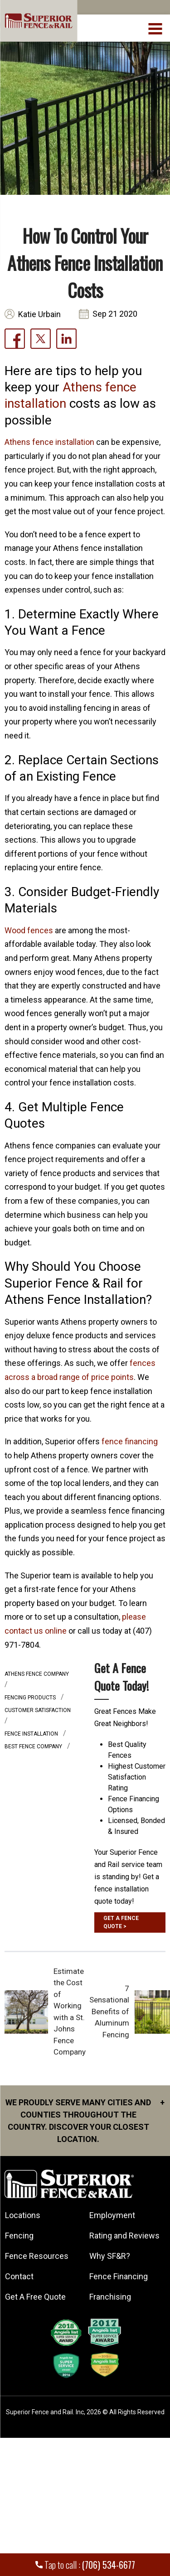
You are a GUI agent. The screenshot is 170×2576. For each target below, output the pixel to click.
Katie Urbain (39, 314)
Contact (19, 2276)
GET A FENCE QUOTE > (121, 1922)
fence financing (130, 1441)
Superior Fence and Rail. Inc (45, 2412)
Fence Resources (36, 2256)
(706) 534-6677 (108, 2564)
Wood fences (29, 930)
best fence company (34, 1746)
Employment (112, 2215)
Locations (22, 2215)
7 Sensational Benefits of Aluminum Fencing (109, 2011)
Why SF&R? (109, 2256)
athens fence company (37, 1674)
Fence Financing (118, 2276)
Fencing (19, 2235)
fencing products (31, 1697)
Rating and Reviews (124, 2235)
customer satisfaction (38, 1710)
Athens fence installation (49, 442)
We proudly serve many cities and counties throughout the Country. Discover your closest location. (85, 2120)
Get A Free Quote (35, 2296)
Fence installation (32, 1734)
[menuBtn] (155, 27)
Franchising (110, 2296)
